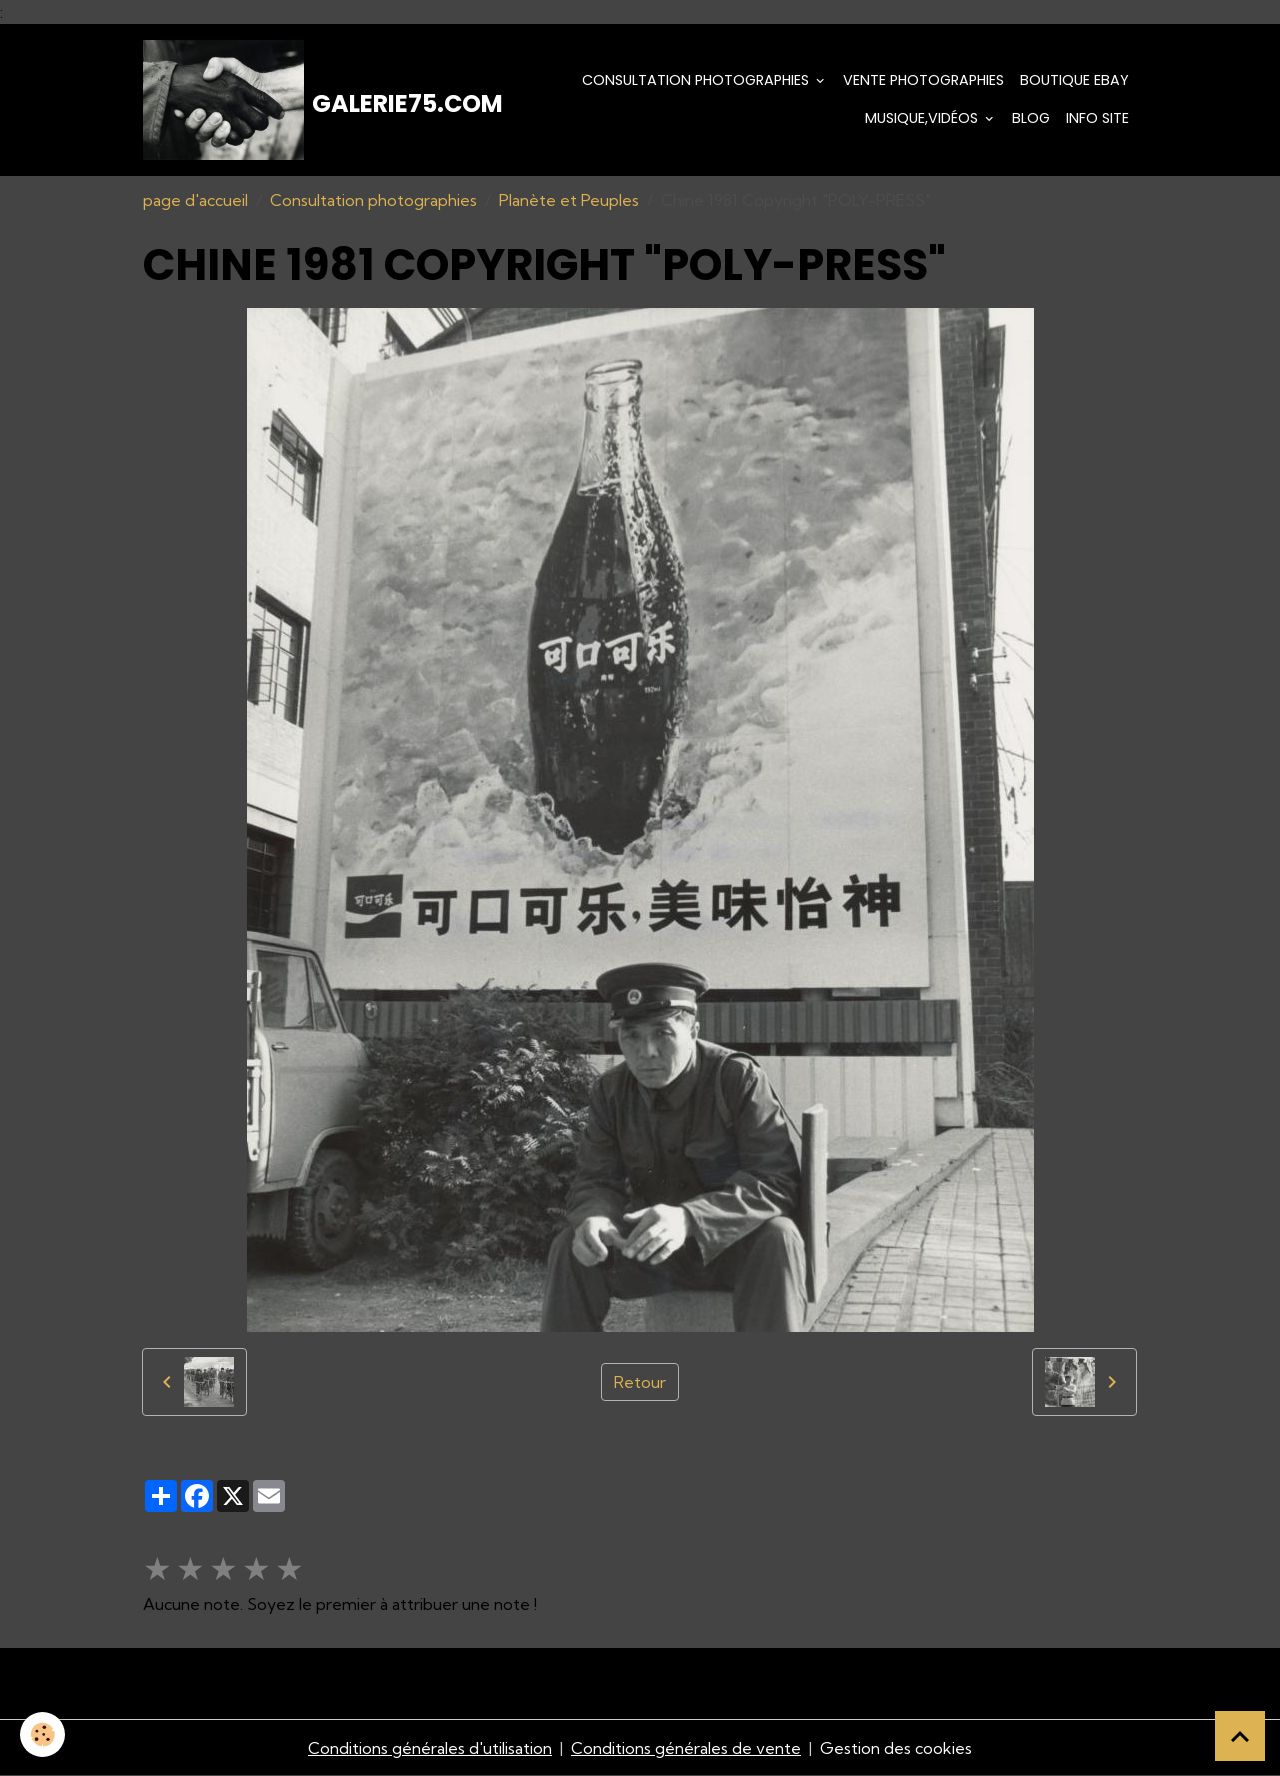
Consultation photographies (697, 80)
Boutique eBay (1074, 80)
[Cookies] (42, 1734)
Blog (1031, 118)
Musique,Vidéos (923, 118)
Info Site (1097, 118)
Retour (640, 1382)
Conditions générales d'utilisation (430, 1748)
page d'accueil (195, 200)
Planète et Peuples (569, 200)
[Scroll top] (1240, 1736)
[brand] (289, 100)
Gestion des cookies (896, 1748)
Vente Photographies (923, 80)
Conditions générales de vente (686, 1748)
